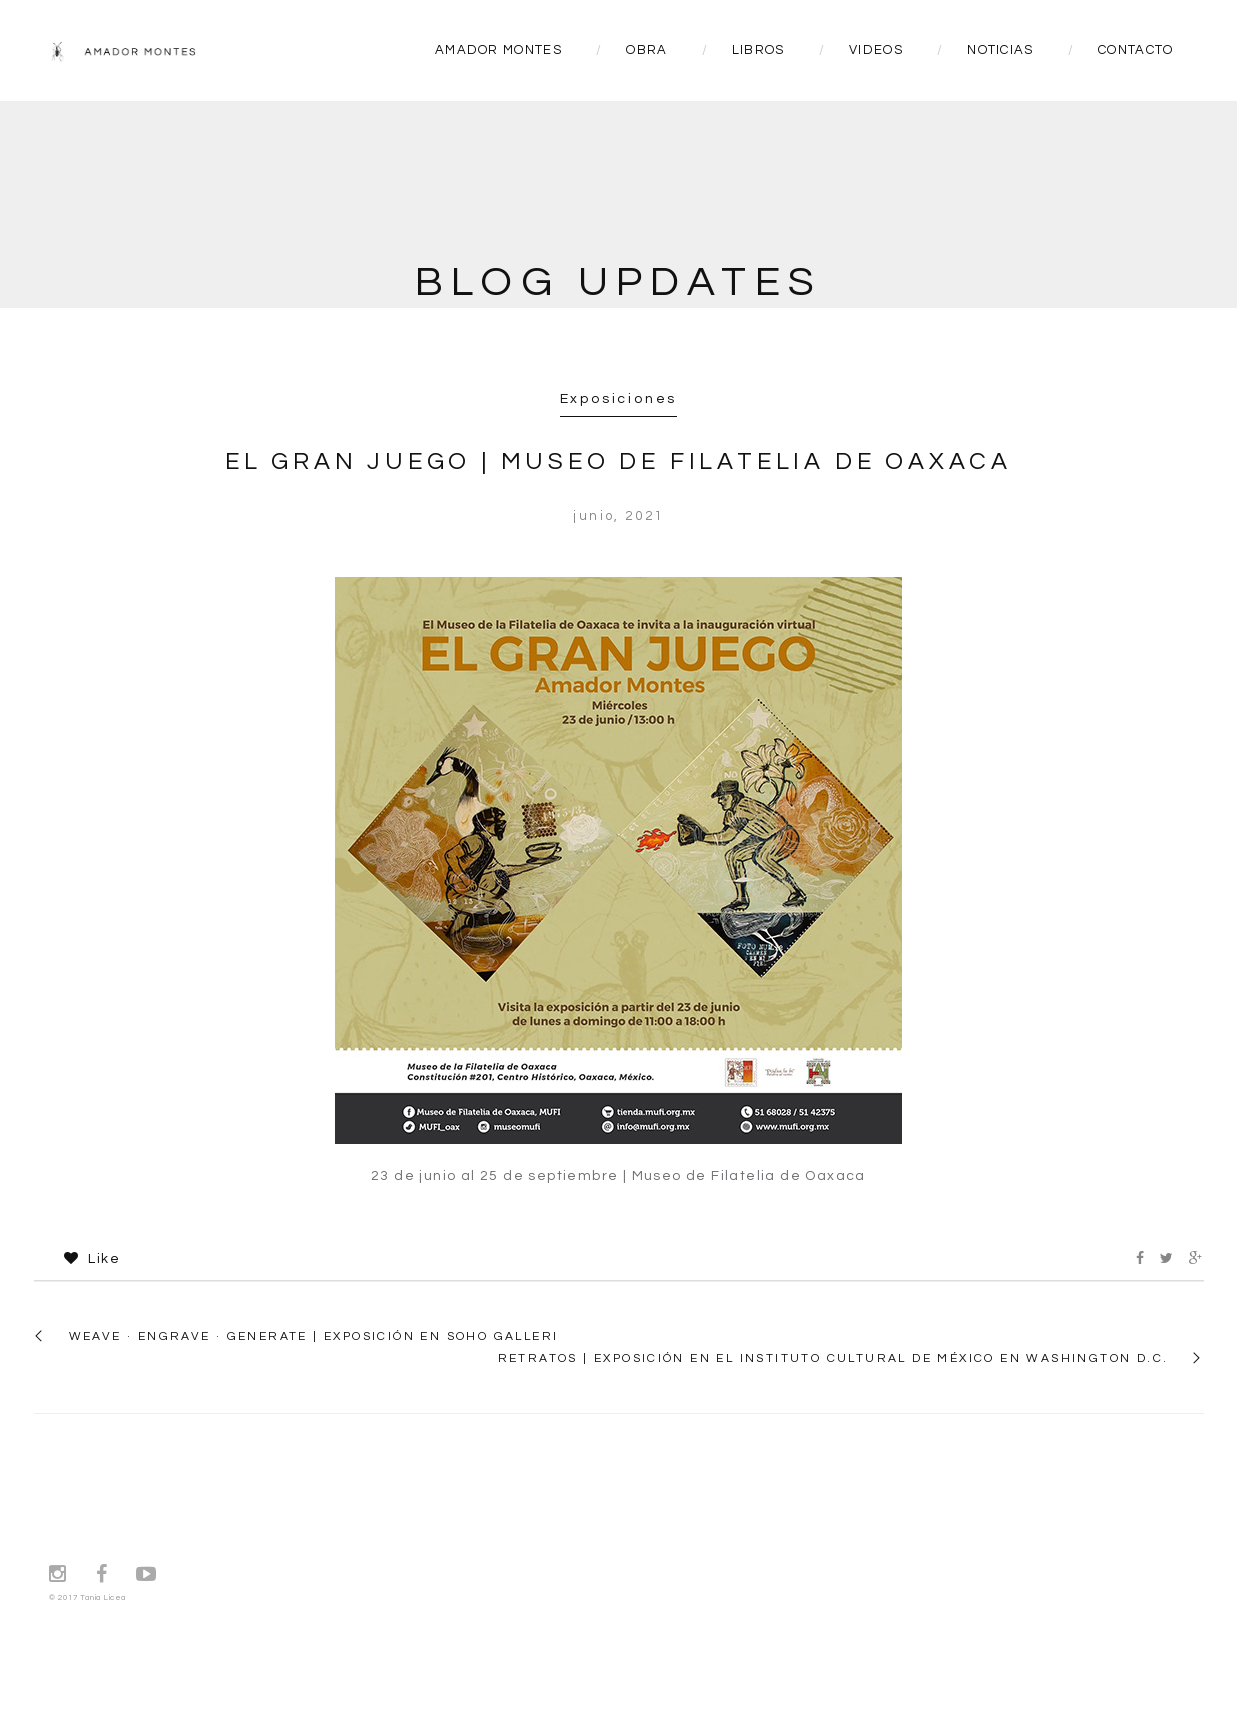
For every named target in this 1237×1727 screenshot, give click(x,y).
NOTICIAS (1000, 50)
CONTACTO (1135, 50)
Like (92, 1259)
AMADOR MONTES (498, 50)
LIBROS (758, 50)
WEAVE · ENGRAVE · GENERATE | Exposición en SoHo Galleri (314, 1336)
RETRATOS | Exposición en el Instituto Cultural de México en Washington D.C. (833, 1358)
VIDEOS (876, 50)
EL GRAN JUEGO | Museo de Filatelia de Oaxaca (618, 461)
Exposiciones (619, 399)
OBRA (646, 50)
